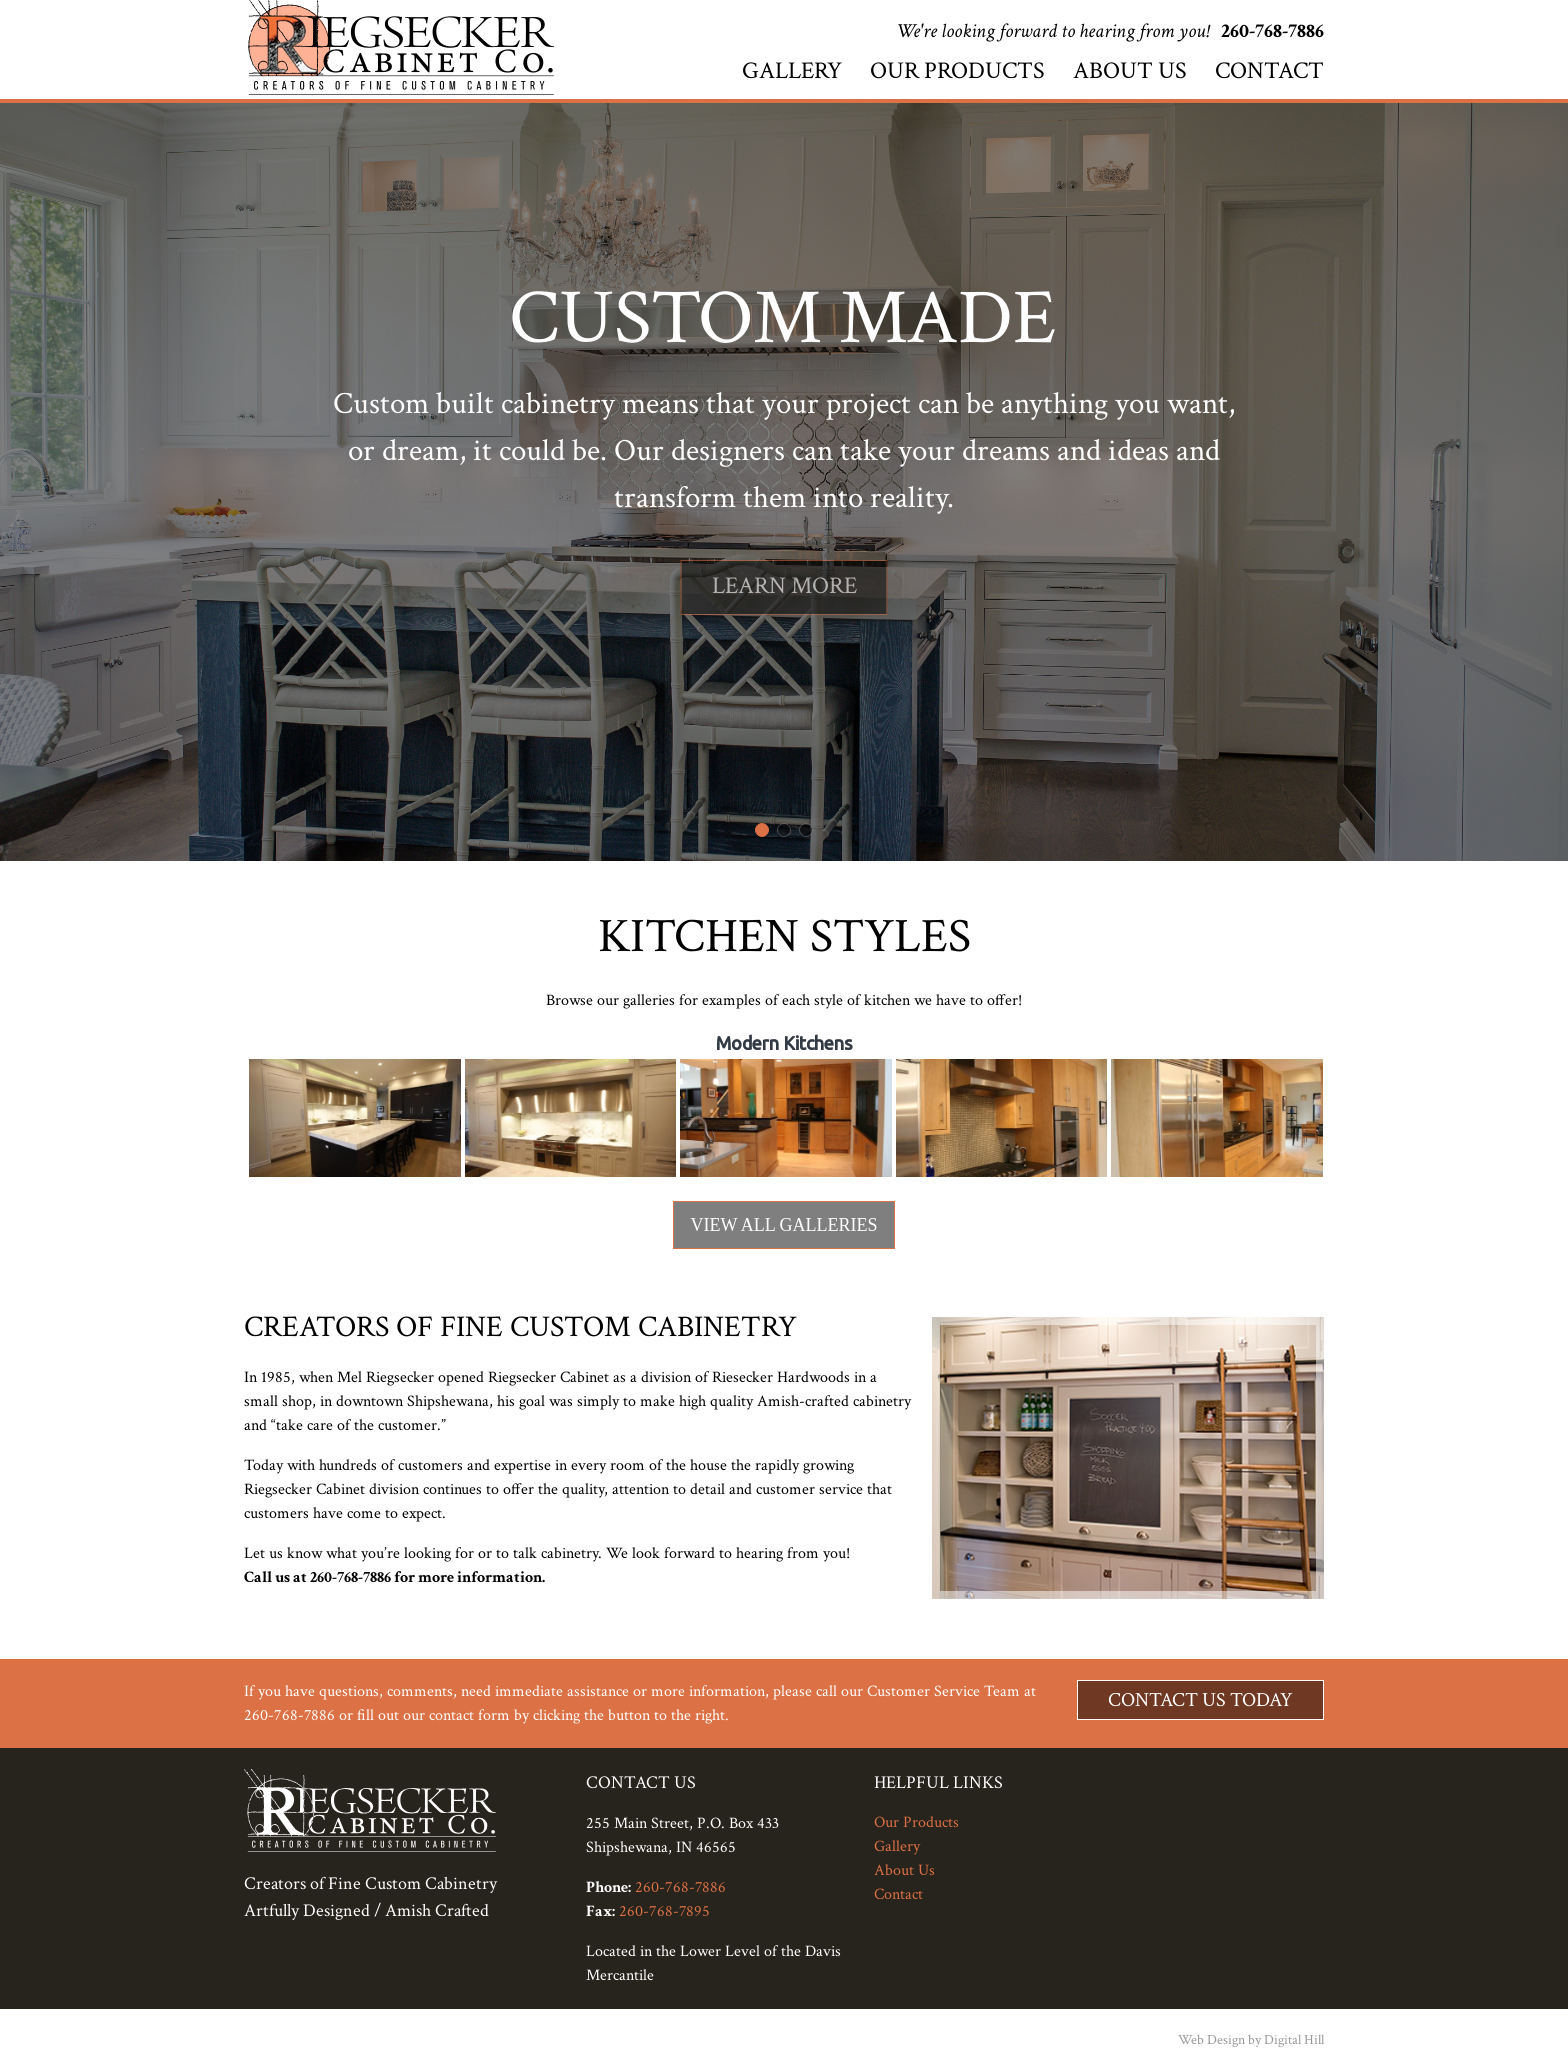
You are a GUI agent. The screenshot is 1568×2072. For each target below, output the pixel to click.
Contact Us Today (1200, 1700)
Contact (1269, 70)
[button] (762, 830)
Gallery (792, 70)
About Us (1130, 70)
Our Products (957, 70)
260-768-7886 (1272, 31)
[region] (784, 482)
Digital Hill (1294, 2040)
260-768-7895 (664, 1911)
